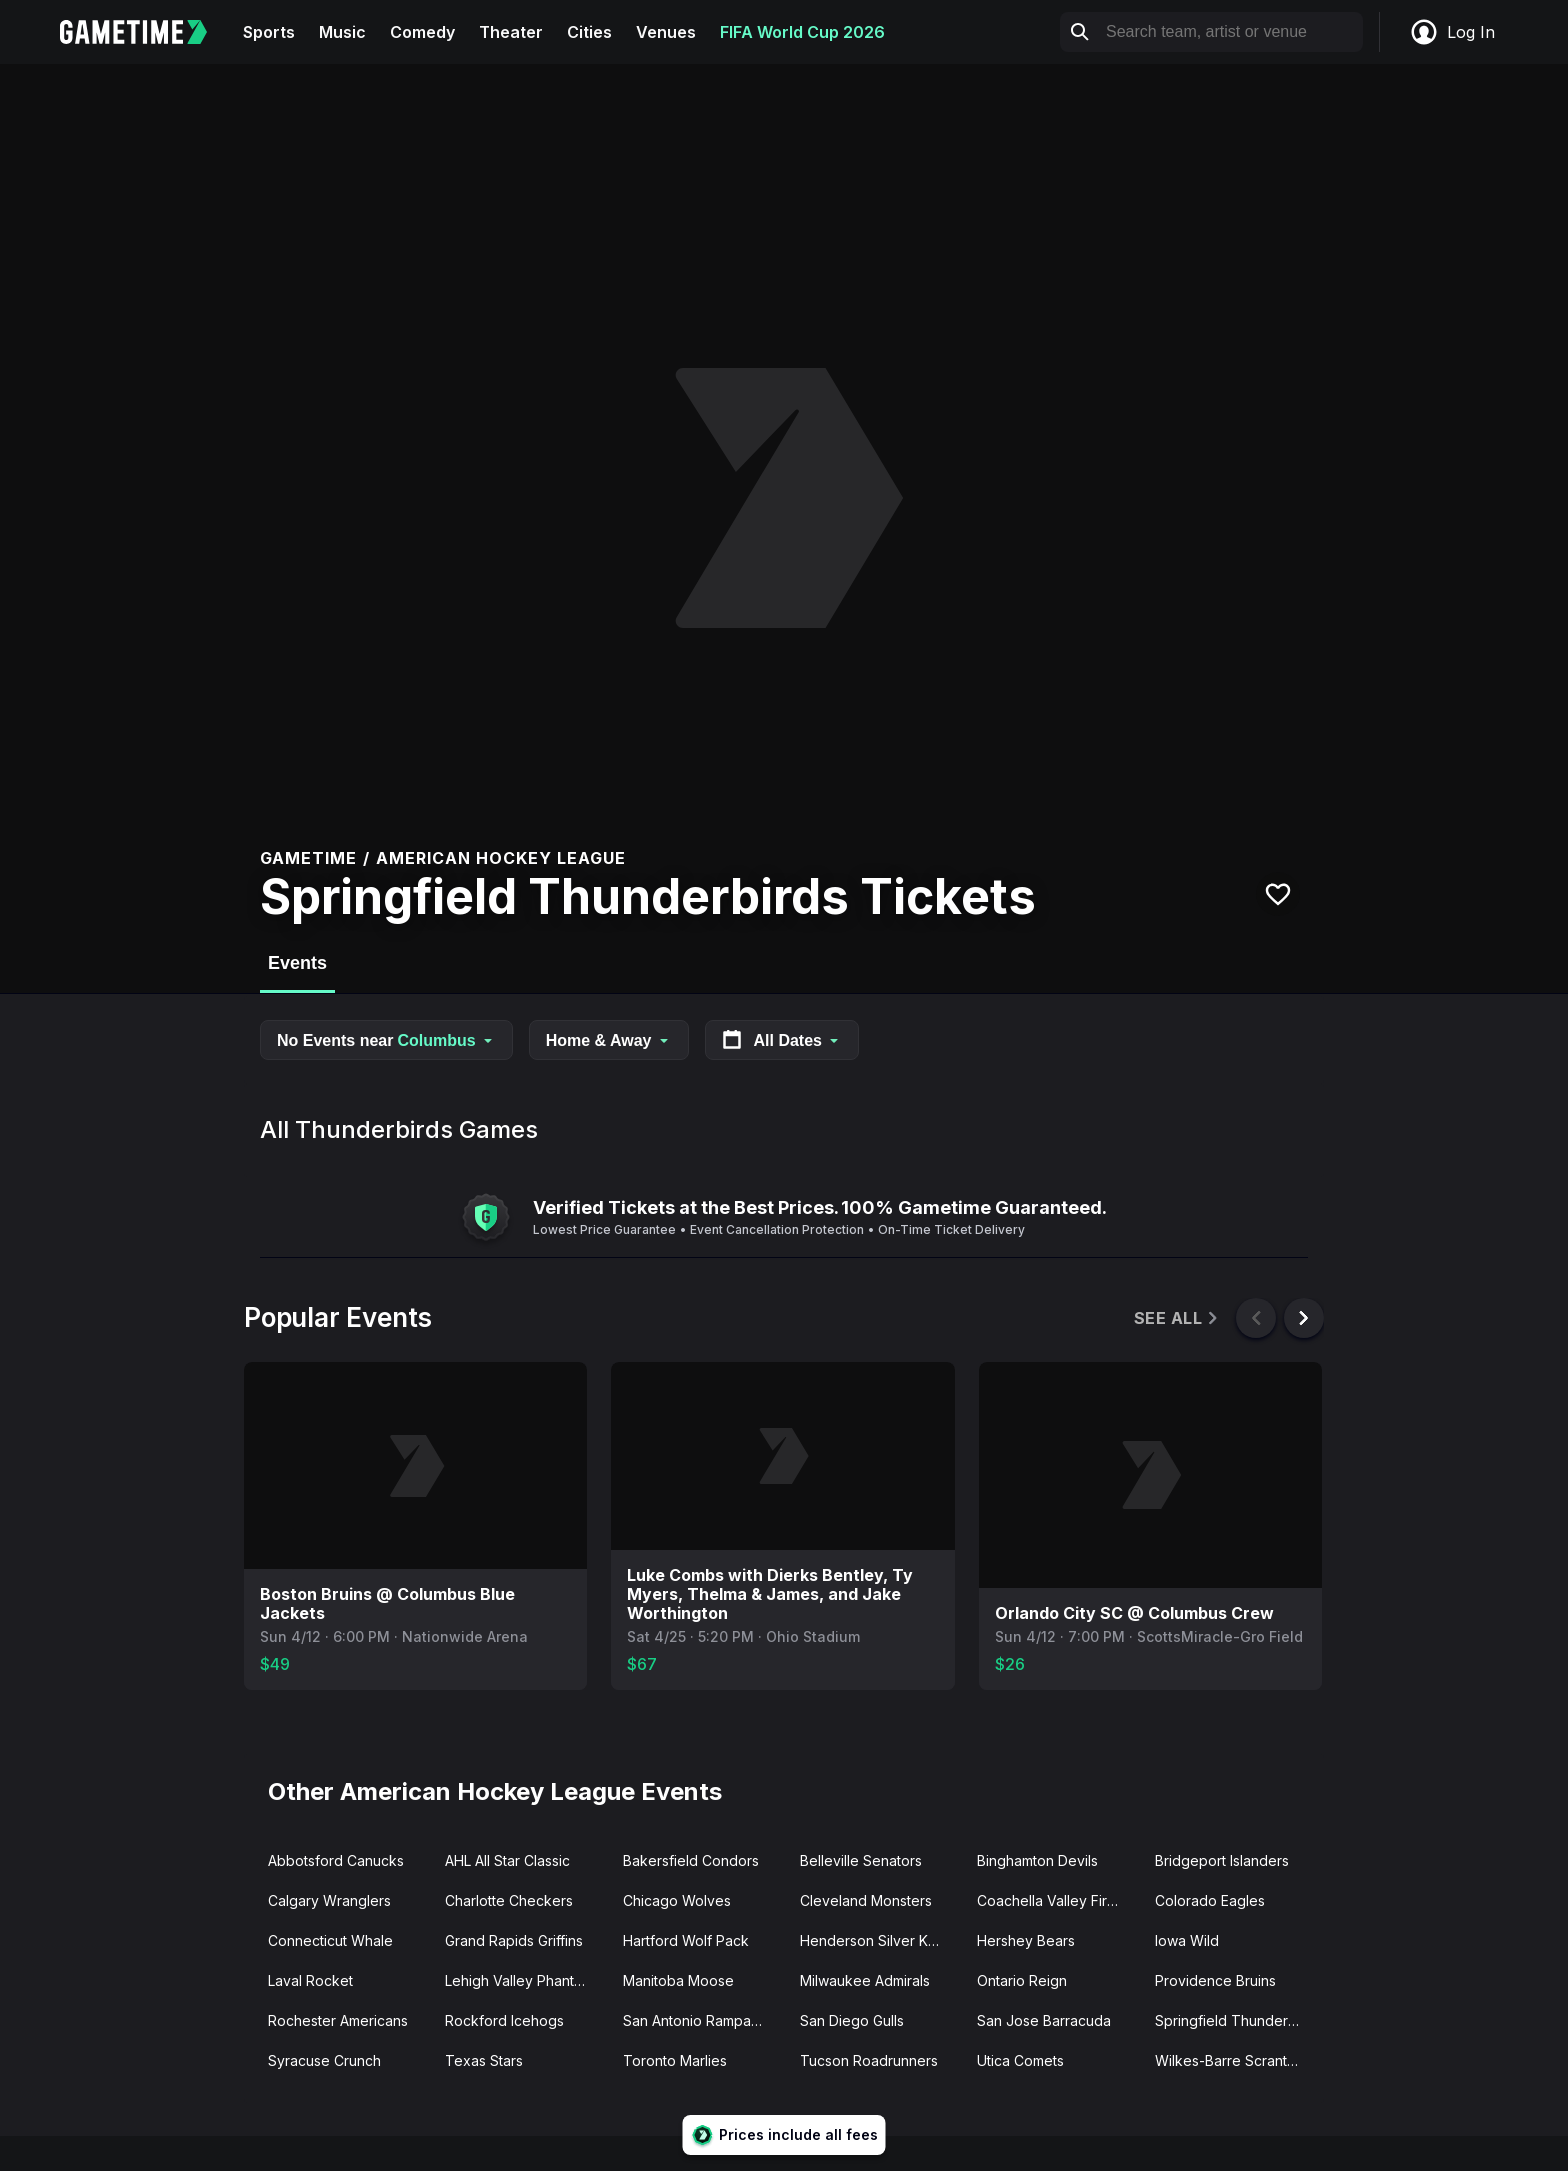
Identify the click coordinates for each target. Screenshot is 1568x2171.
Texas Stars (484, 2060)
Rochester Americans (338, 2020)
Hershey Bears (1026, 1940)
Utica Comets (1020, 2060)
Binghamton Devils (1037, 1860)
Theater (511, 32)
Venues (666, 32)
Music (342, 32)
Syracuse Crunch (324, 2060)
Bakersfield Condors (691, 1860)
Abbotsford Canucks (336, 1860)
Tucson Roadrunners (869, 2060)
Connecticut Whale (330, 1940)
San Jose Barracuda (1044, 2020)
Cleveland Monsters (866, 1900)
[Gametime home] (145, 32)
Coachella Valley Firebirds (1057, 1900)
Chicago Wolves (677, 1900)
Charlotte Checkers (509, 1900)
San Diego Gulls (852, 2020)
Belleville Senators (861, 1860)
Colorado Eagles (1210, 1900)
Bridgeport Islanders (1222, 1860)
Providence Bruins (1215, 1980)
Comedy (422, 32)
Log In (1452, 32)
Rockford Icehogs (504, 2020)
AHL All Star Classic (507, 1860)
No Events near (386, 1040)
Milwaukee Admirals (865, 1980)
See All (1177, 1318)
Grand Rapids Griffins (514, 1940)
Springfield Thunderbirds (1235, 2020)
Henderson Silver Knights (880, 1940)
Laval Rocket (310, 1980)
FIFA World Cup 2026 (802, 32)
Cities (589, 32)
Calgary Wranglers (329, 1900)
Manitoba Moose (678, 1980)
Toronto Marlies (675, 2060)
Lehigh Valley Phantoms (523, 1980)
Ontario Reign (1022, 1980)
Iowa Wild (1187, 1940)
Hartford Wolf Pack (686, 1940)
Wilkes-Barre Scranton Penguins (1235, 2060)
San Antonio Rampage (696, 2020)
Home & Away (609, 1040)
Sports (269, 32)
